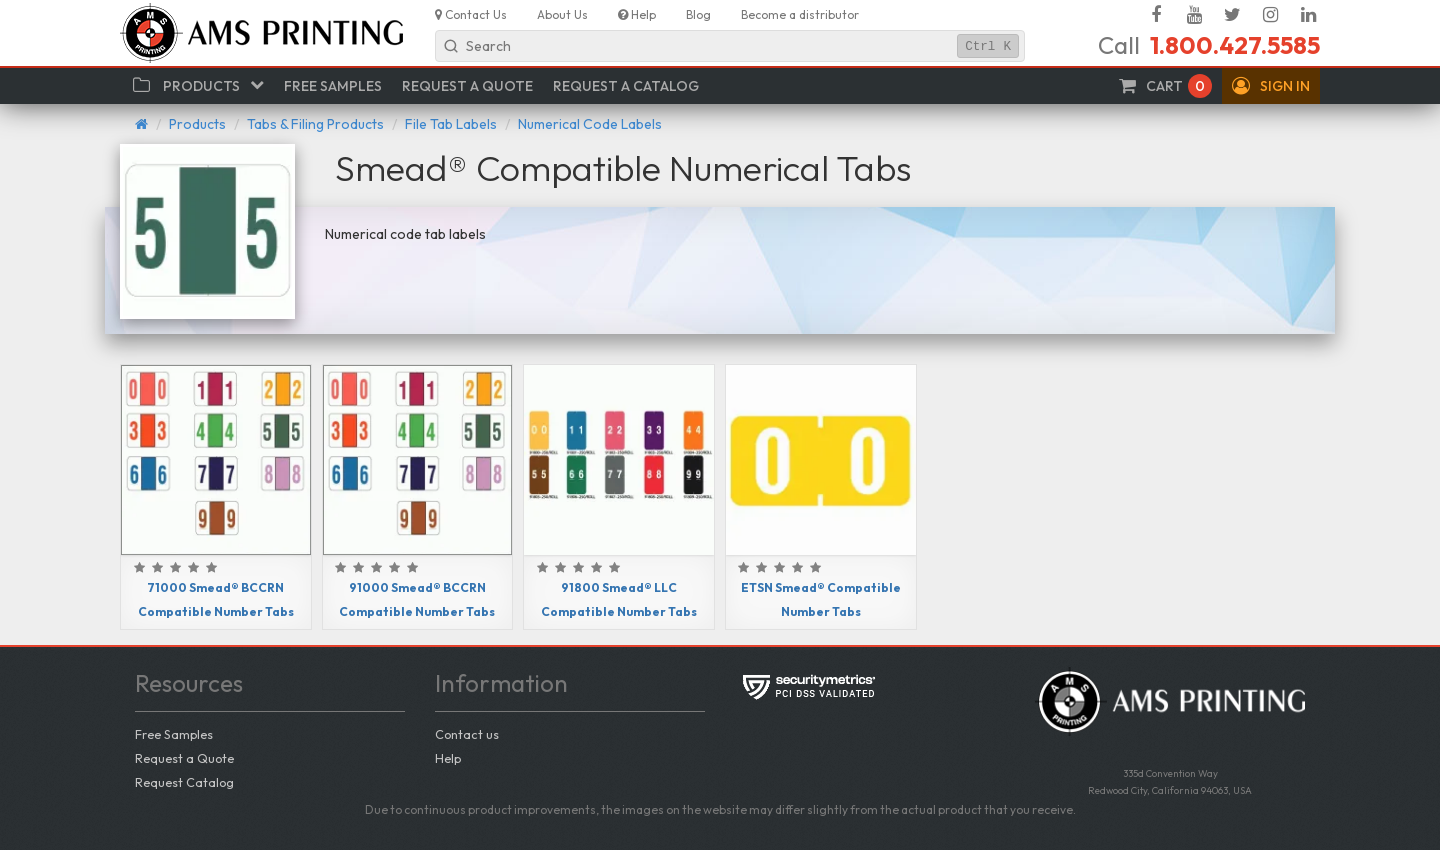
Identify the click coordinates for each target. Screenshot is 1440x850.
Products (197, 124)
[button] (1271, 86)
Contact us (467, 734)
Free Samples (174, 734)
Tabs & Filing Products (315, 124)
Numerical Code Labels (590, 124)
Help (448, 758)
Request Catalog (184, 782)
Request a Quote (184, 758)
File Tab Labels (451, 124)
